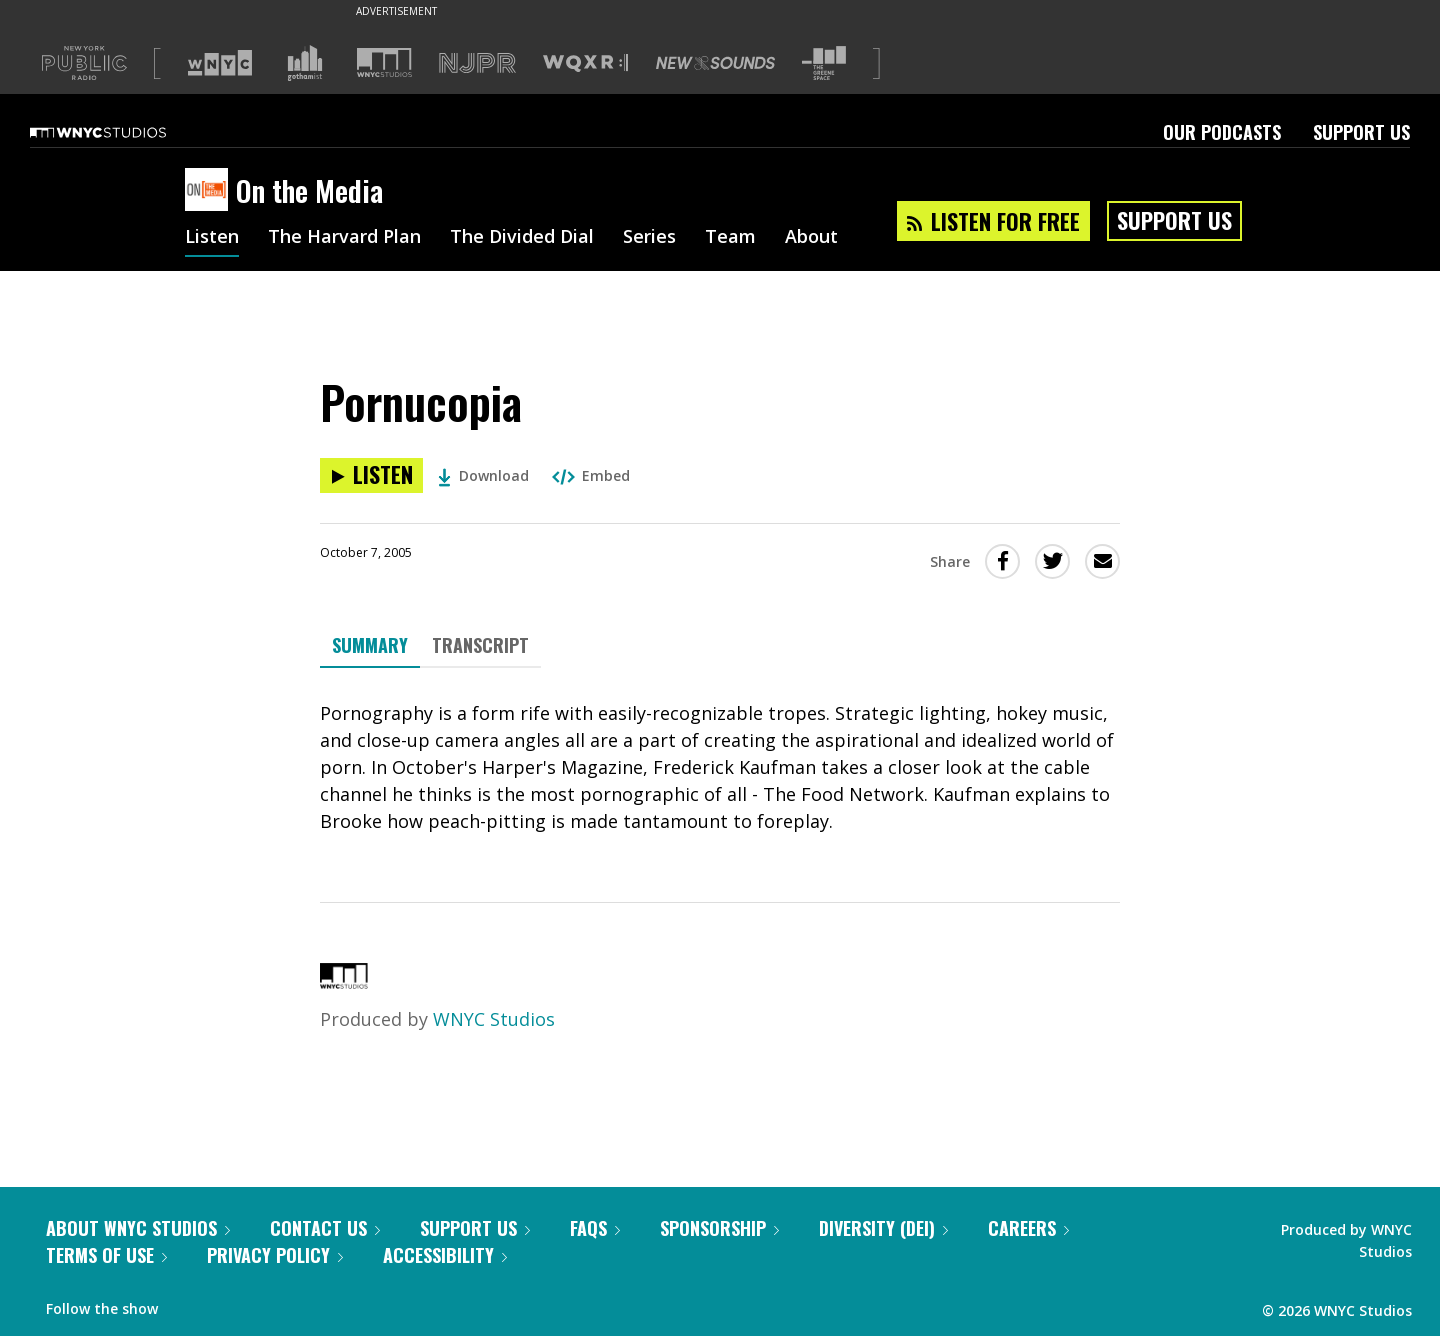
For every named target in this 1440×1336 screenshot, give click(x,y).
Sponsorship (719, 1228)
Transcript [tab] (480, 645)
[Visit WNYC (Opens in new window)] (220, 63)
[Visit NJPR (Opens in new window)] (477, 63)
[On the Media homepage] (210, 191)
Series (649, 238)
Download (483, 475)
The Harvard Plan (344, 238)
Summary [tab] (370, 645)
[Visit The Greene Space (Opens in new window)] (824, 63)
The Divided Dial (522, 238)
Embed (591, 475)
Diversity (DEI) (883, 1228)
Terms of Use (106, 1255)
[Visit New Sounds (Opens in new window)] (715, 63)
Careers (1028, 1228)
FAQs (595, 1228)
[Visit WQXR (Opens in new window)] (585, 63)
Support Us (1361, 132)
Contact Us (325, 1228)
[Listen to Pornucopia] (371, 475)
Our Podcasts (1222, 132)
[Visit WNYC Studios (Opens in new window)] (384, 62)
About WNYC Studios (138, 1228)
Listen (212, 238)
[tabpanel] (720, 767)
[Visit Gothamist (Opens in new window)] (305, 63)
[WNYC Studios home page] (123, 132)
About (811, 238)
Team (730, 238)
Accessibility (445, 1255)
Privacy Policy (275, 1255)
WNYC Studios (494, 1019)
